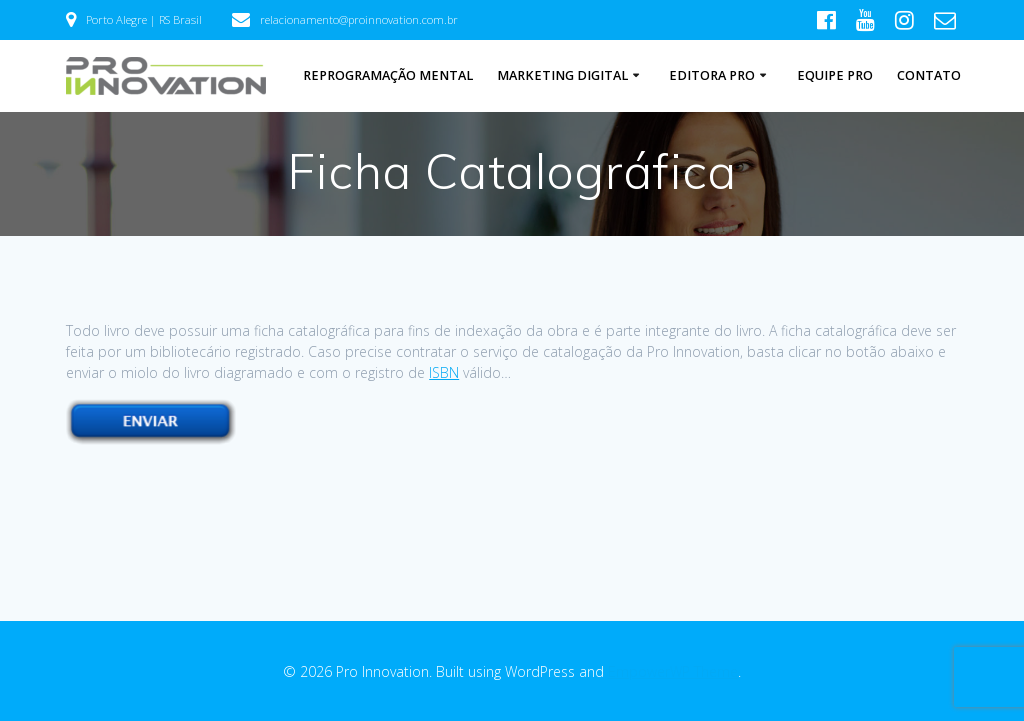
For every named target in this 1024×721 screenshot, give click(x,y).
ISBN (444, 372)
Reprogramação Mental (388, 75)
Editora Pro (712, 75)
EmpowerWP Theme (673, 671)
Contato (929, 75)
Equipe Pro (835, 75)
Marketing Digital (562, 75)
